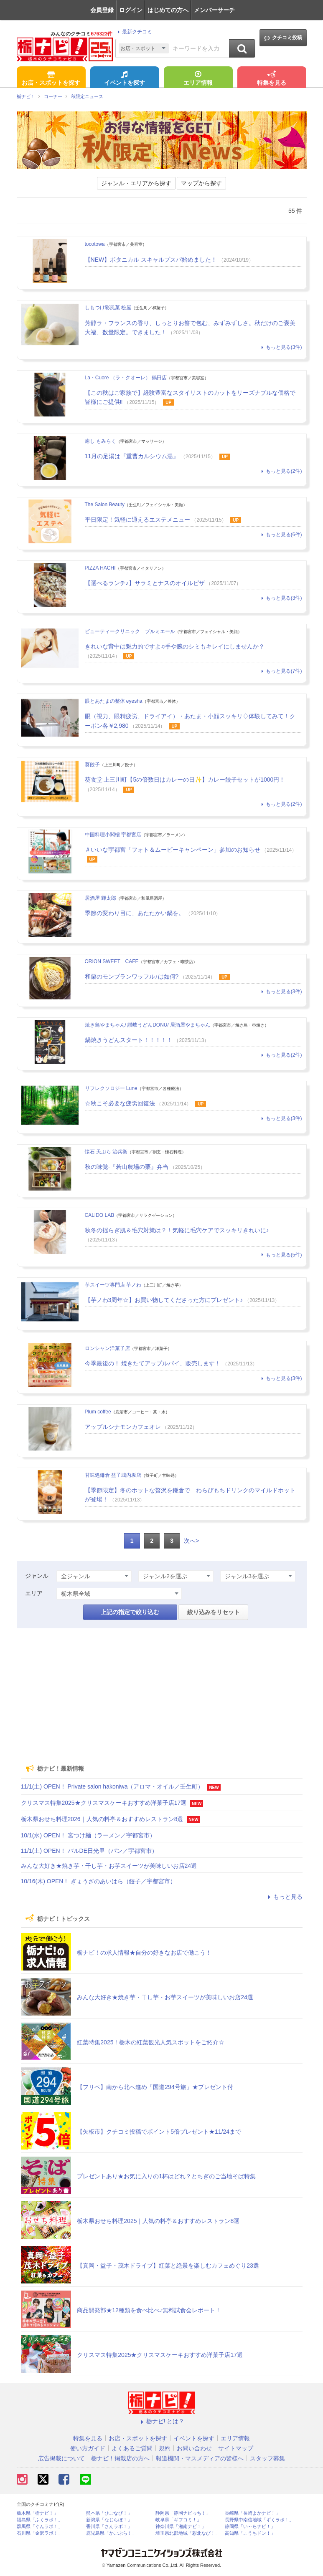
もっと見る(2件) (280, 471)
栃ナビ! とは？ (162, 2421)
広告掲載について (61, 2458)
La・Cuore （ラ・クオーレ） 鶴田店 (126, 378)
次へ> (191, 1540)
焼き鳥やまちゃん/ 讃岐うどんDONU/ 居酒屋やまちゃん (148, 1025)
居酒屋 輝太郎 (100, 898)
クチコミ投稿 (283, 38)
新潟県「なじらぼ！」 (109, 2520)
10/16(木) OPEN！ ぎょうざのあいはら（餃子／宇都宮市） (98, 1881)
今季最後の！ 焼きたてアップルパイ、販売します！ (153, 1363)
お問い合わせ (194, 2448)
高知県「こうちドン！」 (250, 2533)
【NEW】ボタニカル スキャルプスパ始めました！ (151, 259)
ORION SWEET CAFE (112, 961)
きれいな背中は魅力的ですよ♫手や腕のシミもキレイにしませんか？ (175, 646)
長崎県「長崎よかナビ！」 (252, 2513)
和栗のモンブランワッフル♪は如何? (132, 976)
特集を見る (271, 78)
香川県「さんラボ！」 (109, 2526)
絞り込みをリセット (213, 1612)
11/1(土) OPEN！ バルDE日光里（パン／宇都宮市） (89, 1850)
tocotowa (95, 244)
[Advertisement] (161, 1693)
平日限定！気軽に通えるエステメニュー (137, 519)
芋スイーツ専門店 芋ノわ (113, 1285)
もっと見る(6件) (280, 534)
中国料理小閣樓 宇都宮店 (113, 835)
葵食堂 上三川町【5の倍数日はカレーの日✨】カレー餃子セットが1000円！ (185, 779)
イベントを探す (124, 78)
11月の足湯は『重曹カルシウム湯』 (132, 456)
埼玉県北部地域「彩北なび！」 (187, 2533)
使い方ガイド (87, 2448)
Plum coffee (98, 1412)
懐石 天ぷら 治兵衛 (106, 1152)
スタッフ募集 (267, 2458)
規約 (164, 2448)
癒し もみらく (100, 441)
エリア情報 (198, 78)
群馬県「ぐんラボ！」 (40, 2526)
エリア (34, 1593)
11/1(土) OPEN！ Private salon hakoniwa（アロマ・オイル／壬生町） (112, 1786)
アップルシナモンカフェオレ (123, 1426)
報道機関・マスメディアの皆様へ (200, 2458)
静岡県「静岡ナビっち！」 (183, 2513)
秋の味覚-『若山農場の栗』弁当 (127, 1166)
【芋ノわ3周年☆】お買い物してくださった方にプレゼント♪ (164, 1300)
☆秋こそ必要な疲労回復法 (120, 1103)
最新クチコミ (133, 32)
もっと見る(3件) (280, 347)
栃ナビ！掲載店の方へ (120, 2458)
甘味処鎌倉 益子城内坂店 (113, 1475)
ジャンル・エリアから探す (136, 183)
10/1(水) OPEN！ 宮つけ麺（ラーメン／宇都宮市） (88, 1835)
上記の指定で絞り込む (130, 1612)
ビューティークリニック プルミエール (130, 631)
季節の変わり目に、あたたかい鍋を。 (134, 913)
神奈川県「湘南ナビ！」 (180, 2526)
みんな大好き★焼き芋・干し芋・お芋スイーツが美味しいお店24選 (109, 1865)
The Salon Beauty (105, 504)
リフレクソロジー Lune (111, 1088)
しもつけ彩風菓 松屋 (108, 307)
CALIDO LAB (99, 1215)
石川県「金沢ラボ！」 (40, 2533)
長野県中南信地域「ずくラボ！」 (259, 2520)
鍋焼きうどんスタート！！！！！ (129, 1040)
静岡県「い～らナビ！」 (250, 2526)
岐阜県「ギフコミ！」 (178, 2520)
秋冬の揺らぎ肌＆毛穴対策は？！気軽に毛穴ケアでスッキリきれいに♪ (177, 1230)
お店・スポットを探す (51, 78)
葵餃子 (92, 764)
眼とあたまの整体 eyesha (113, 701)
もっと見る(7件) (280, 671)
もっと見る (284, 1896)
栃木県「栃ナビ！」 (37, 2513)
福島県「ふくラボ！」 (40, 2520)
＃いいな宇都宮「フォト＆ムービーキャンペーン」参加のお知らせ (172, 849)
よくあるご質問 (132, 2448)
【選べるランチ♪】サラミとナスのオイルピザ (145, 583)
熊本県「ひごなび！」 (109, 2513)
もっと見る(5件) (280, 1255)
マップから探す (201, 183)
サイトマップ (235, 2448)
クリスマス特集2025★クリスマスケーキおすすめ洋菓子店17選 (104, 1802)
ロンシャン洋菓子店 (107, 1348)
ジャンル (36, 1575)
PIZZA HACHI (100, 568)
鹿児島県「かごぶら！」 (111, 2533)
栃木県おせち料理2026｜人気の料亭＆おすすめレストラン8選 (102, 1819)
